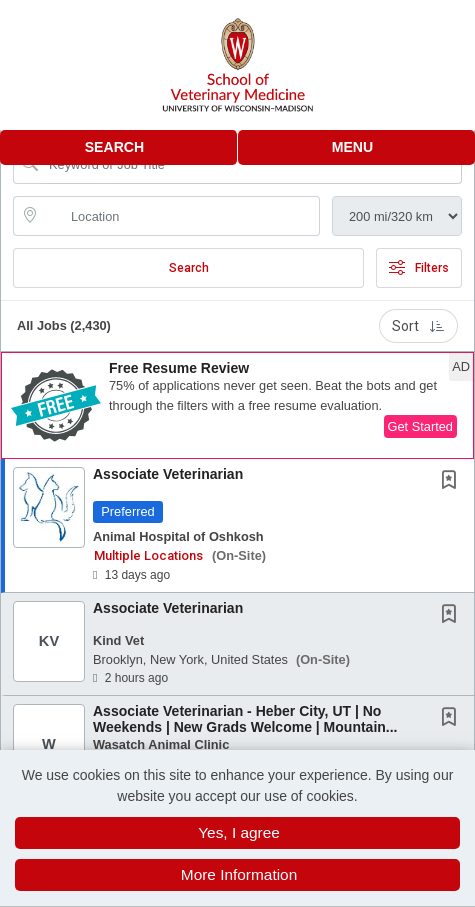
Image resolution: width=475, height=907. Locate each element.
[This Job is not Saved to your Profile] (453, 482)
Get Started (420, 426)
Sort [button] (418, 326)
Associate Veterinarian (168, 474)
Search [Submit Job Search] (189, 268)
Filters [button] (419, 268)
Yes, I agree (239, 832)
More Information (239, 874)
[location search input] (180, 216)
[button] (357, 147)
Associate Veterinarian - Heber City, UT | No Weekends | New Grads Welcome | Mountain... (245, 718)
